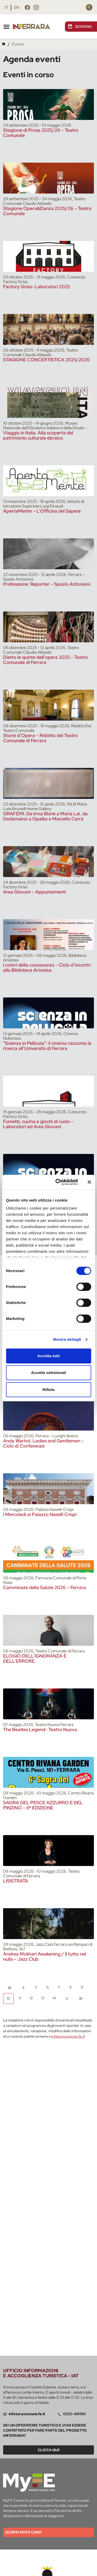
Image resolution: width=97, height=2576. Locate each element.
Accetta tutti (48, 1356)
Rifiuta (48, 1389)
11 (20, 1998)
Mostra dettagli (67, 1339)
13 (42, 1998)
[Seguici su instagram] (36, 7)
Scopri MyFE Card (23, 2532)
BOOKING (80, 26)
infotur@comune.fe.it (68, 2036)
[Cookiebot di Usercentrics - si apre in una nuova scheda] (58, 1182)
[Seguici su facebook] (27, 7)
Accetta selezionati (48, 1372)
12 (31, 1998)
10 (8, 1998)
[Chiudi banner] (89, 1182)
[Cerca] (89, 7)
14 (54, 1998)
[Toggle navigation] (6, 27)
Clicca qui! (48, 2450)
